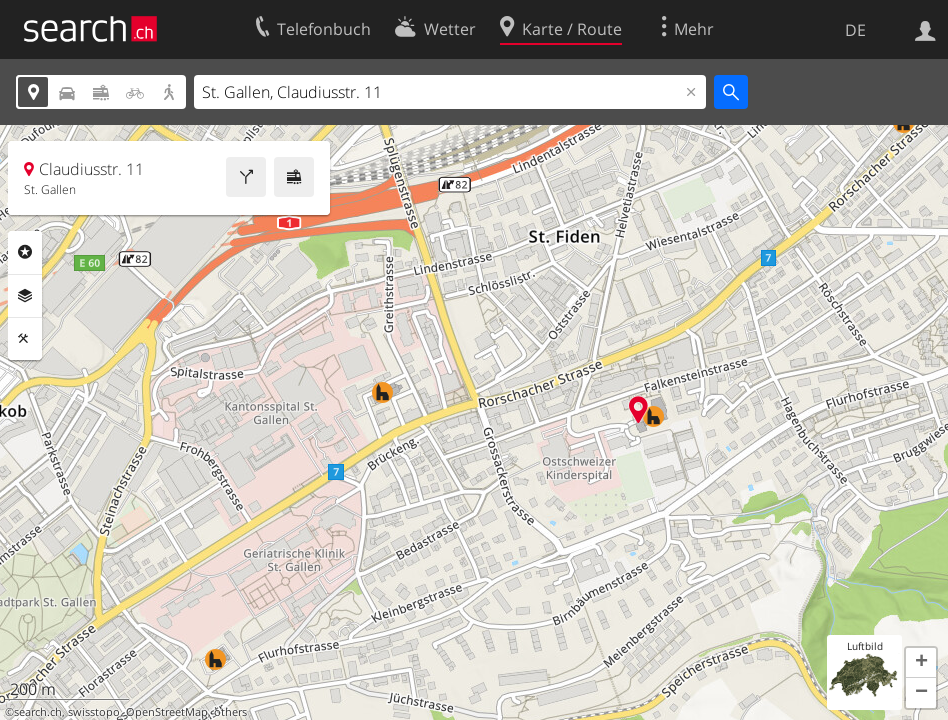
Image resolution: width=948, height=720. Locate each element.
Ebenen (25, 296)
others (230, 712)
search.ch (38, 712)
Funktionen (25, 339)
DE (855, 30)
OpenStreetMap (167, 712)
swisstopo (94, 712)
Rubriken (25, 252)
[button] (921, 663)
